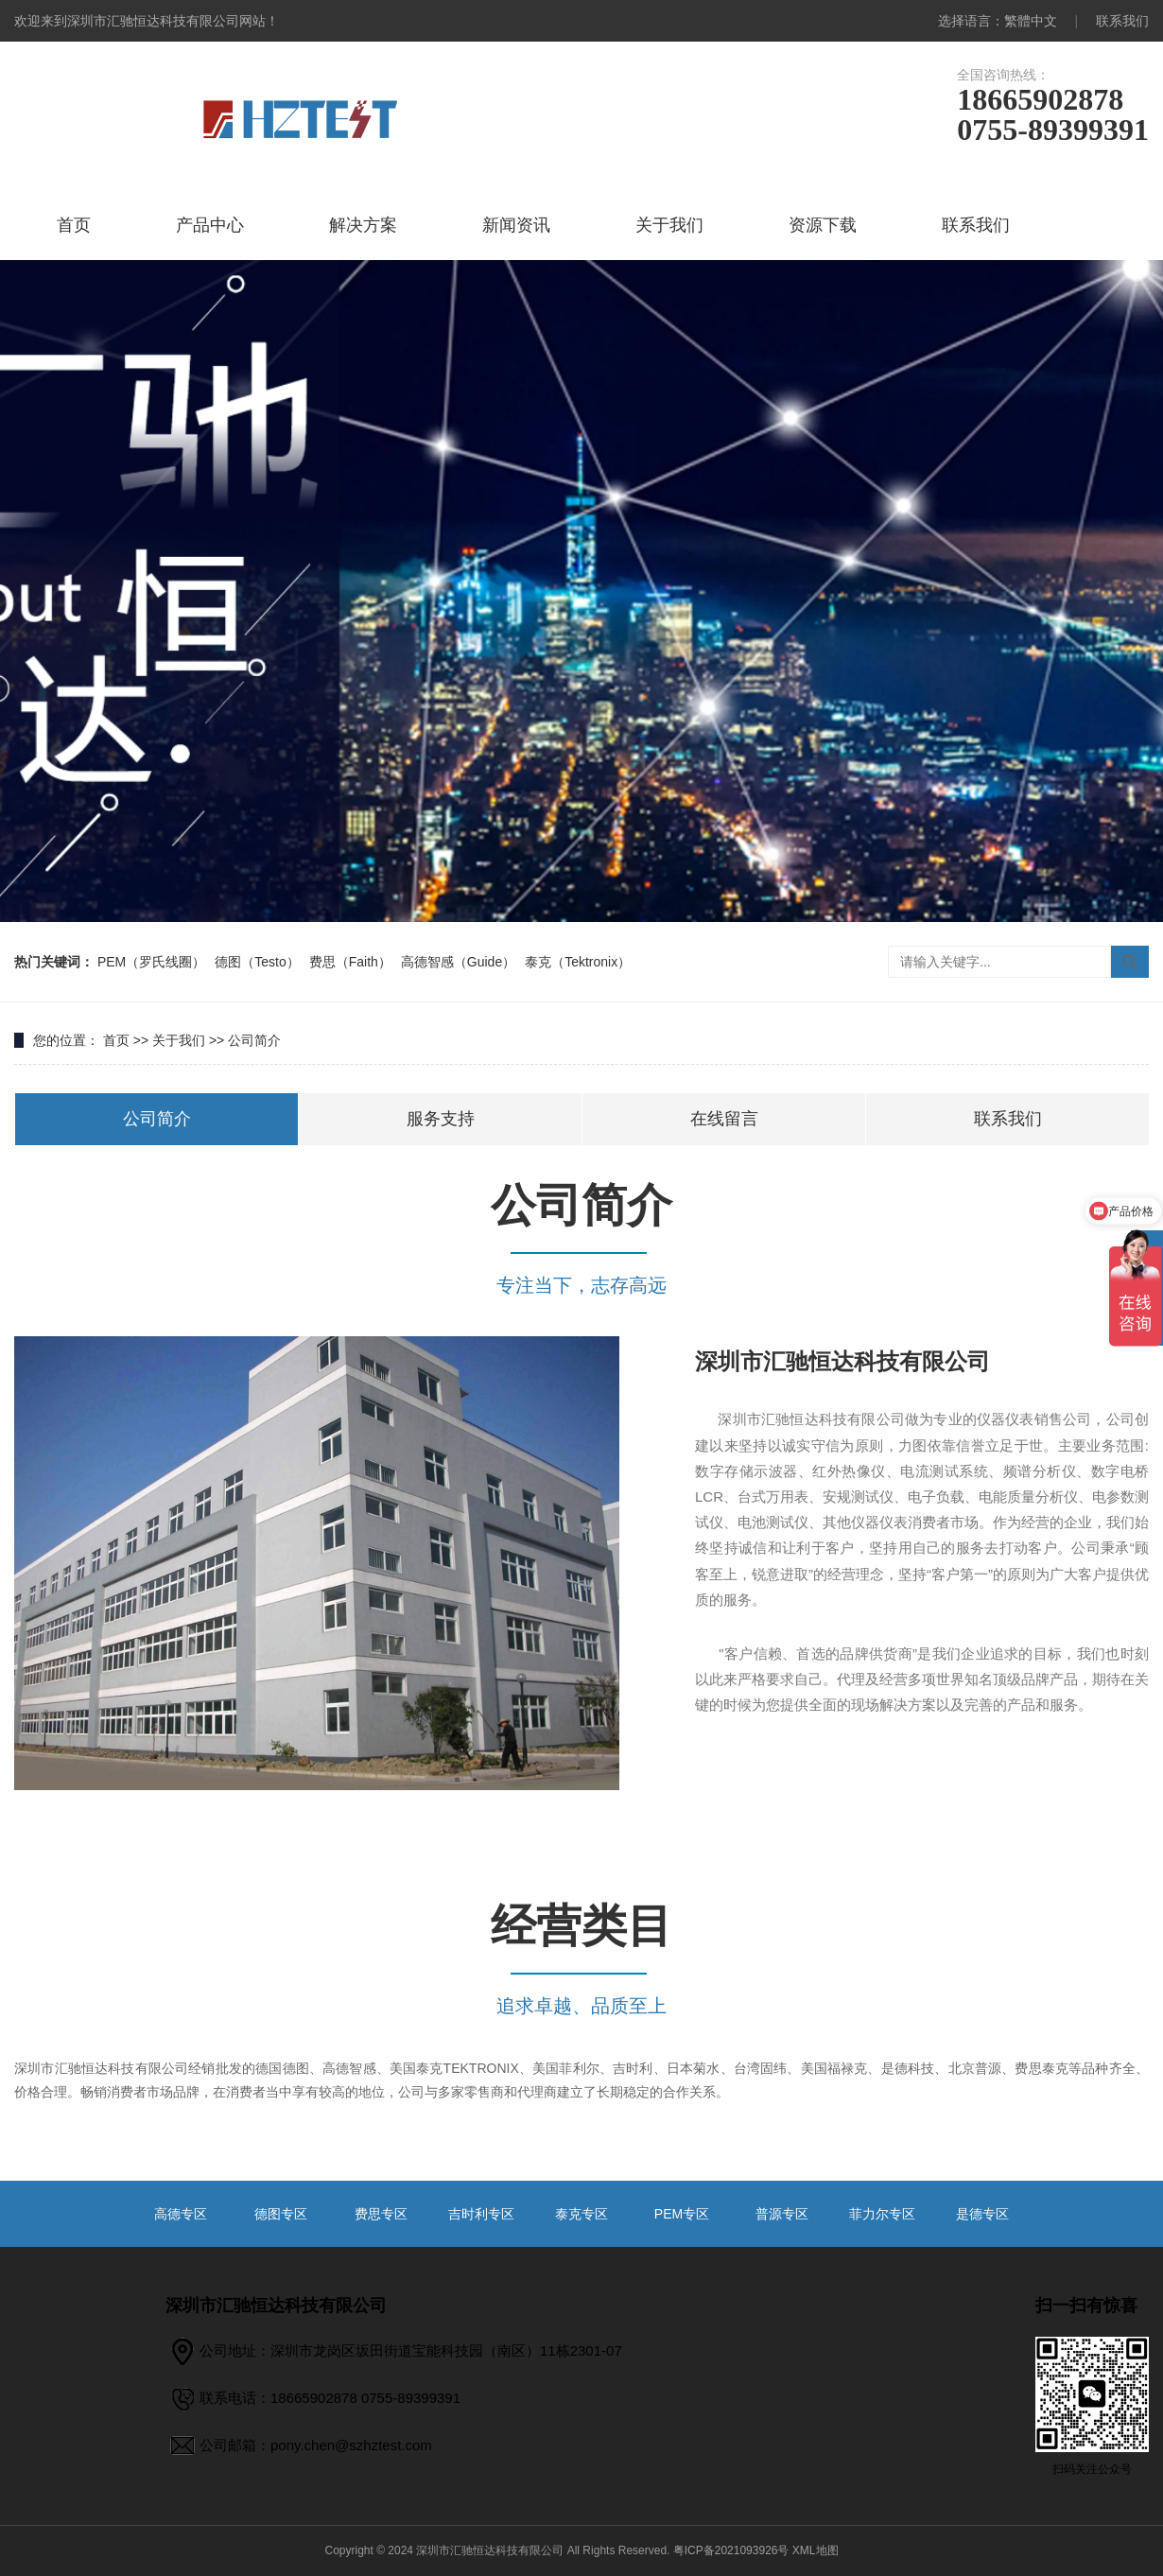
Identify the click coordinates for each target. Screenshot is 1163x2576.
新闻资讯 (516, 225)
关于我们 (669, 225)
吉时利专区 (481, 2213)
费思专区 (381, 2213)
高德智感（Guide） (458, 961)
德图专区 (280, 2213)
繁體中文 (1030, 20)
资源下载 (823, 225)
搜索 (1130, 962)
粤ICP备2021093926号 (731, 2550)
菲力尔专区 (882, 2213)
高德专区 (180, 2213)
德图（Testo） (257, 961)
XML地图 (815, 2550)
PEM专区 (681, 2213)
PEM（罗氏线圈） (151, 961)
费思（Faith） (350, 961)
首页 (74, 225)
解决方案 (363, 225)
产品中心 (210, 225)
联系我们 (1122, 20)
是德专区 (982, 2213)
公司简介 (254, 1040)
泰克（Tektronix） (578, 961)
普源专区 (781, 2213)
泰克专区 (581, 2213)
